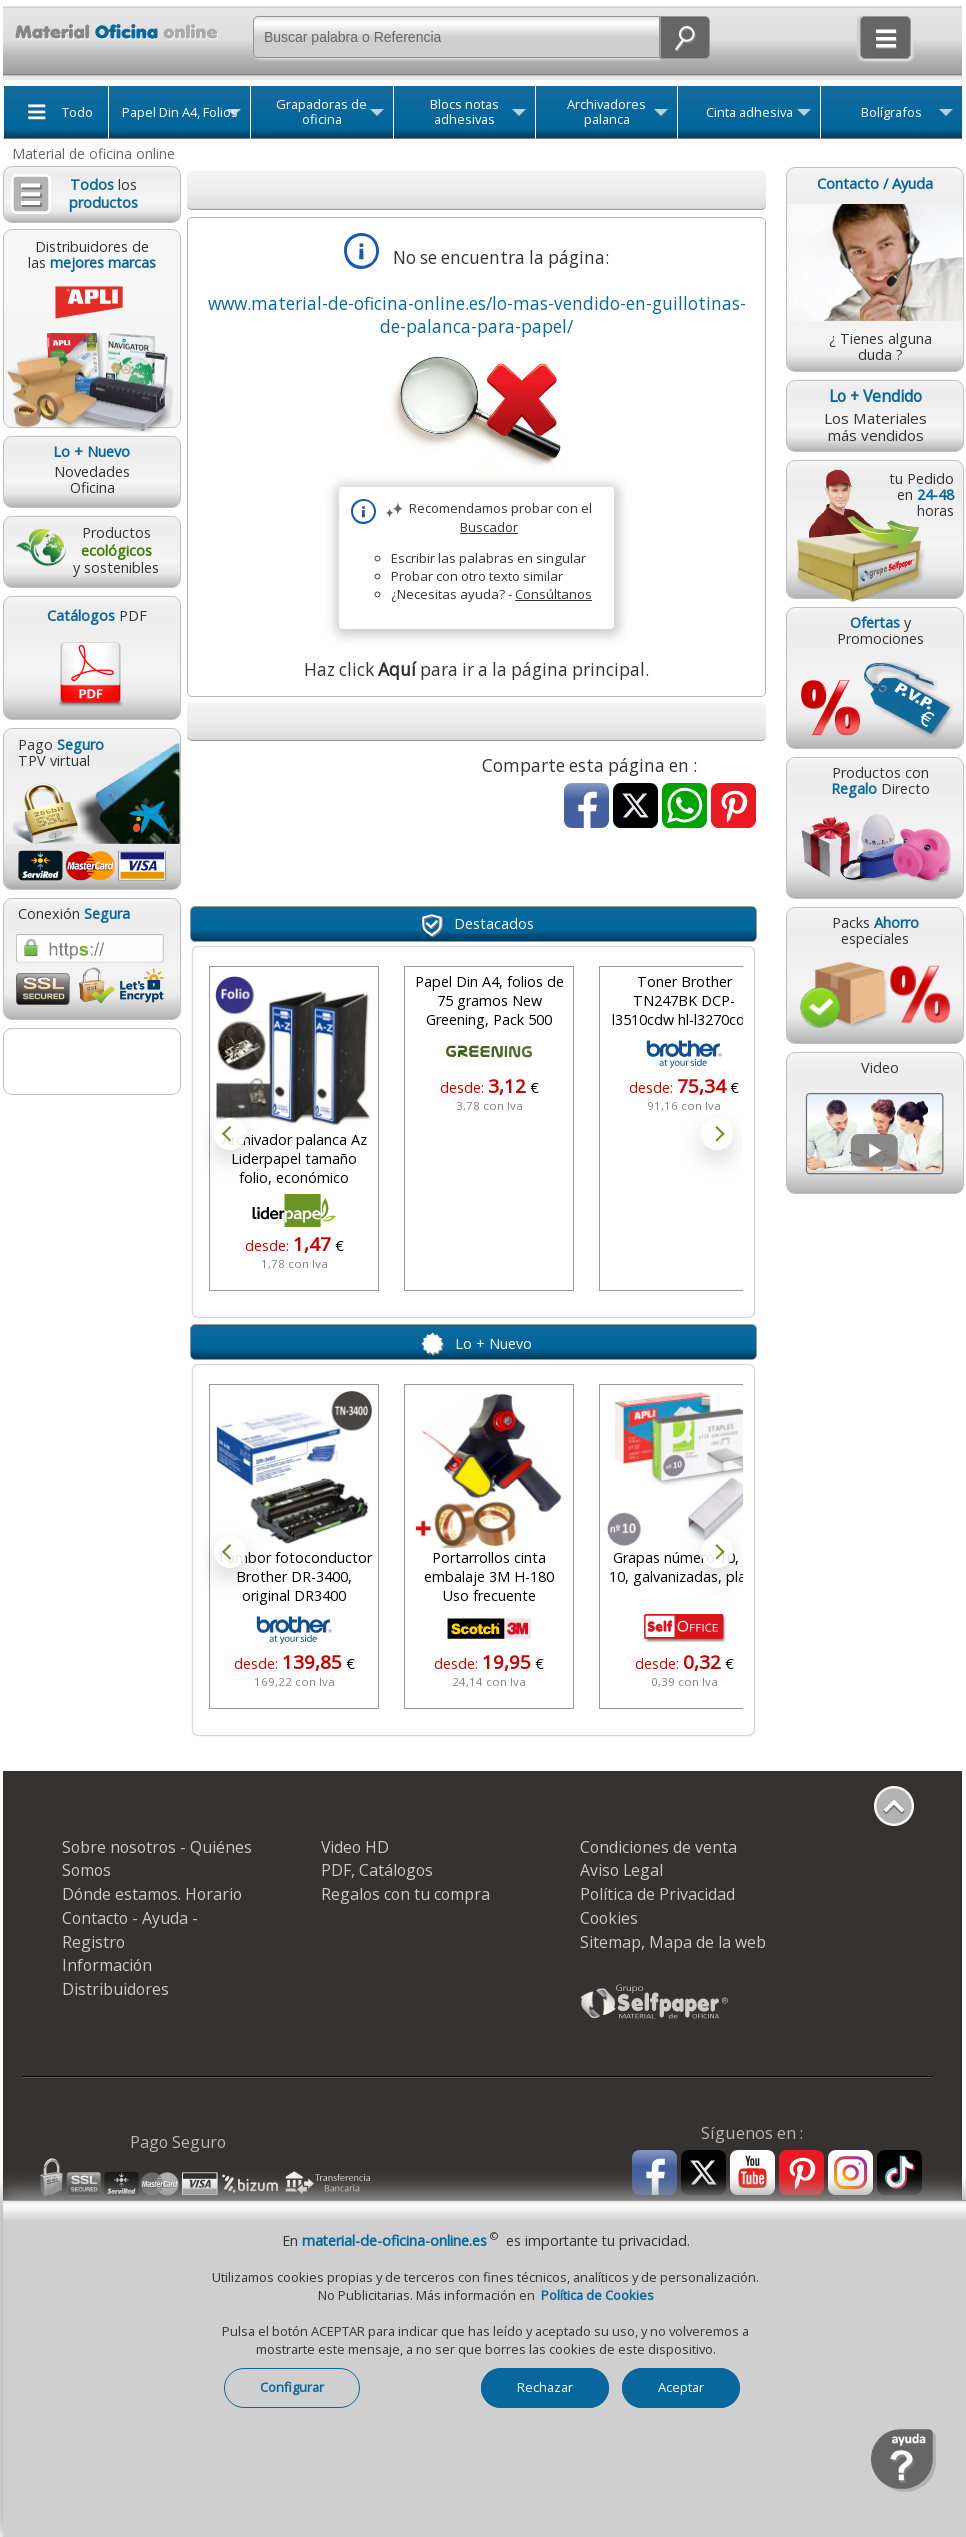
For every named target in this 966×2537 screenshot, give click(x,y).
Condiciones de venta (658, 1847)
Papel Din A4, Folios (180, 112)
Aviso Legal (621, 1870)
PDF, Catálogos (377, 1870)
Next (717, 1134)
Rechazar (545, 2387)
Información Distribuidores (115, 1977)
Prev (230, 1134)
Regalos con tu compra (405, 1894)
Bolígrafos (891, 112)
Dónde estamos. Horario (152, 1894)
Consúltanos (553, 594)
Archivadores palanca (606, 112)
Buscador (489, 527)
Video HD (355, 1847)
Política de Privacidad (657, 1894)
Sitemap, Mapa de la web (673, 1942)
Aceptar (681, 2387)
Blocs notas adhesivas (464, 112)
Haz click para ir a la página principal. (476, 669)
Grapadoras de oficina (321, 112)
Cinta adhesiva (749, 112)
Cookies (609, 1918)
